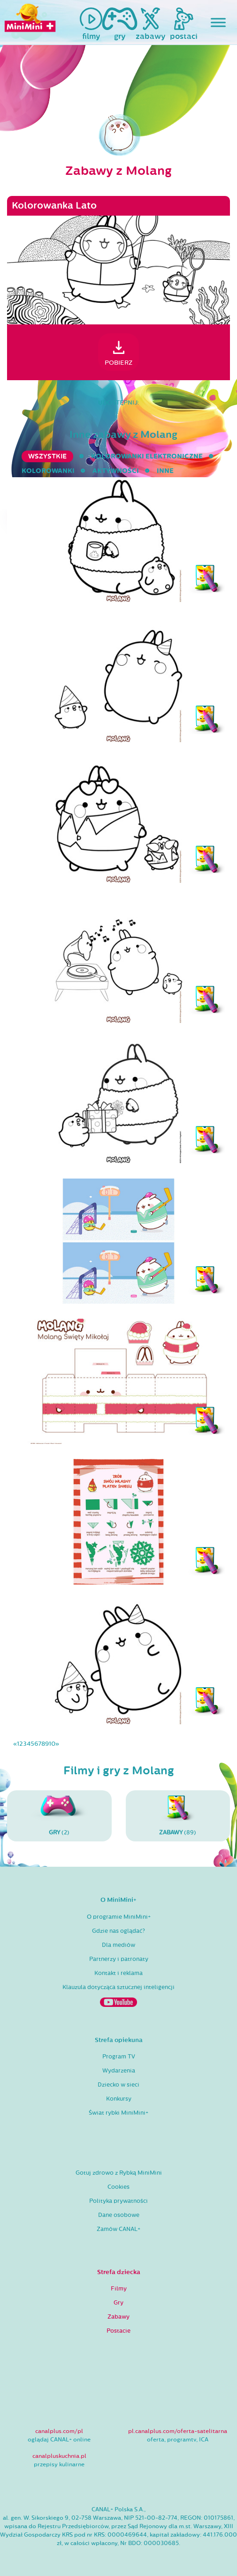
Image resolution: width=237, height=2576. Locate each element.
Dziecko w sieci (118, 2085)
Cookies (118, 2187)
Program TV (118, 2056)
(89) (178, 1815)
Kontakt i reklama (118, 1973)
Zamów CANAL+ (118, 2229)
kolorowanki (48, 470)
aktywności (115, 470)
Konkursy (118, 2099)
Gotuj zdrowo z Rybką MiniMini (119, 2173)
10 (52, 1744)
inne (165, 470)
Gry (118, 2303)
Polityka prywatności (118, 2201)
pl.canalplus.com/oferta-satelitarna (177, 2431)
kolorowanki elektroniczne (147, 456)
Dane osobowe (118, 2215)
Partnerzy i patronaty (118, 1959)
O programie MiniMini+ (119, 1917)
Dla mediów (118, 1945)
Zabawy (118, 2317)
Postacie (118, 2331)
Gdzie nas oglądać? (118, 1931)
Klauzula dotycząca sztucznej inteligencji (118, 1987)
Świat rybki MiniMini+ (118, 2113)
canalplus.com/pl (59, 2431)
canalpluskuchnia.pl (59, 2456)
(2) (59, 1815)
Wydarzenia (118, 2070)
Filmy (119, 2288)
